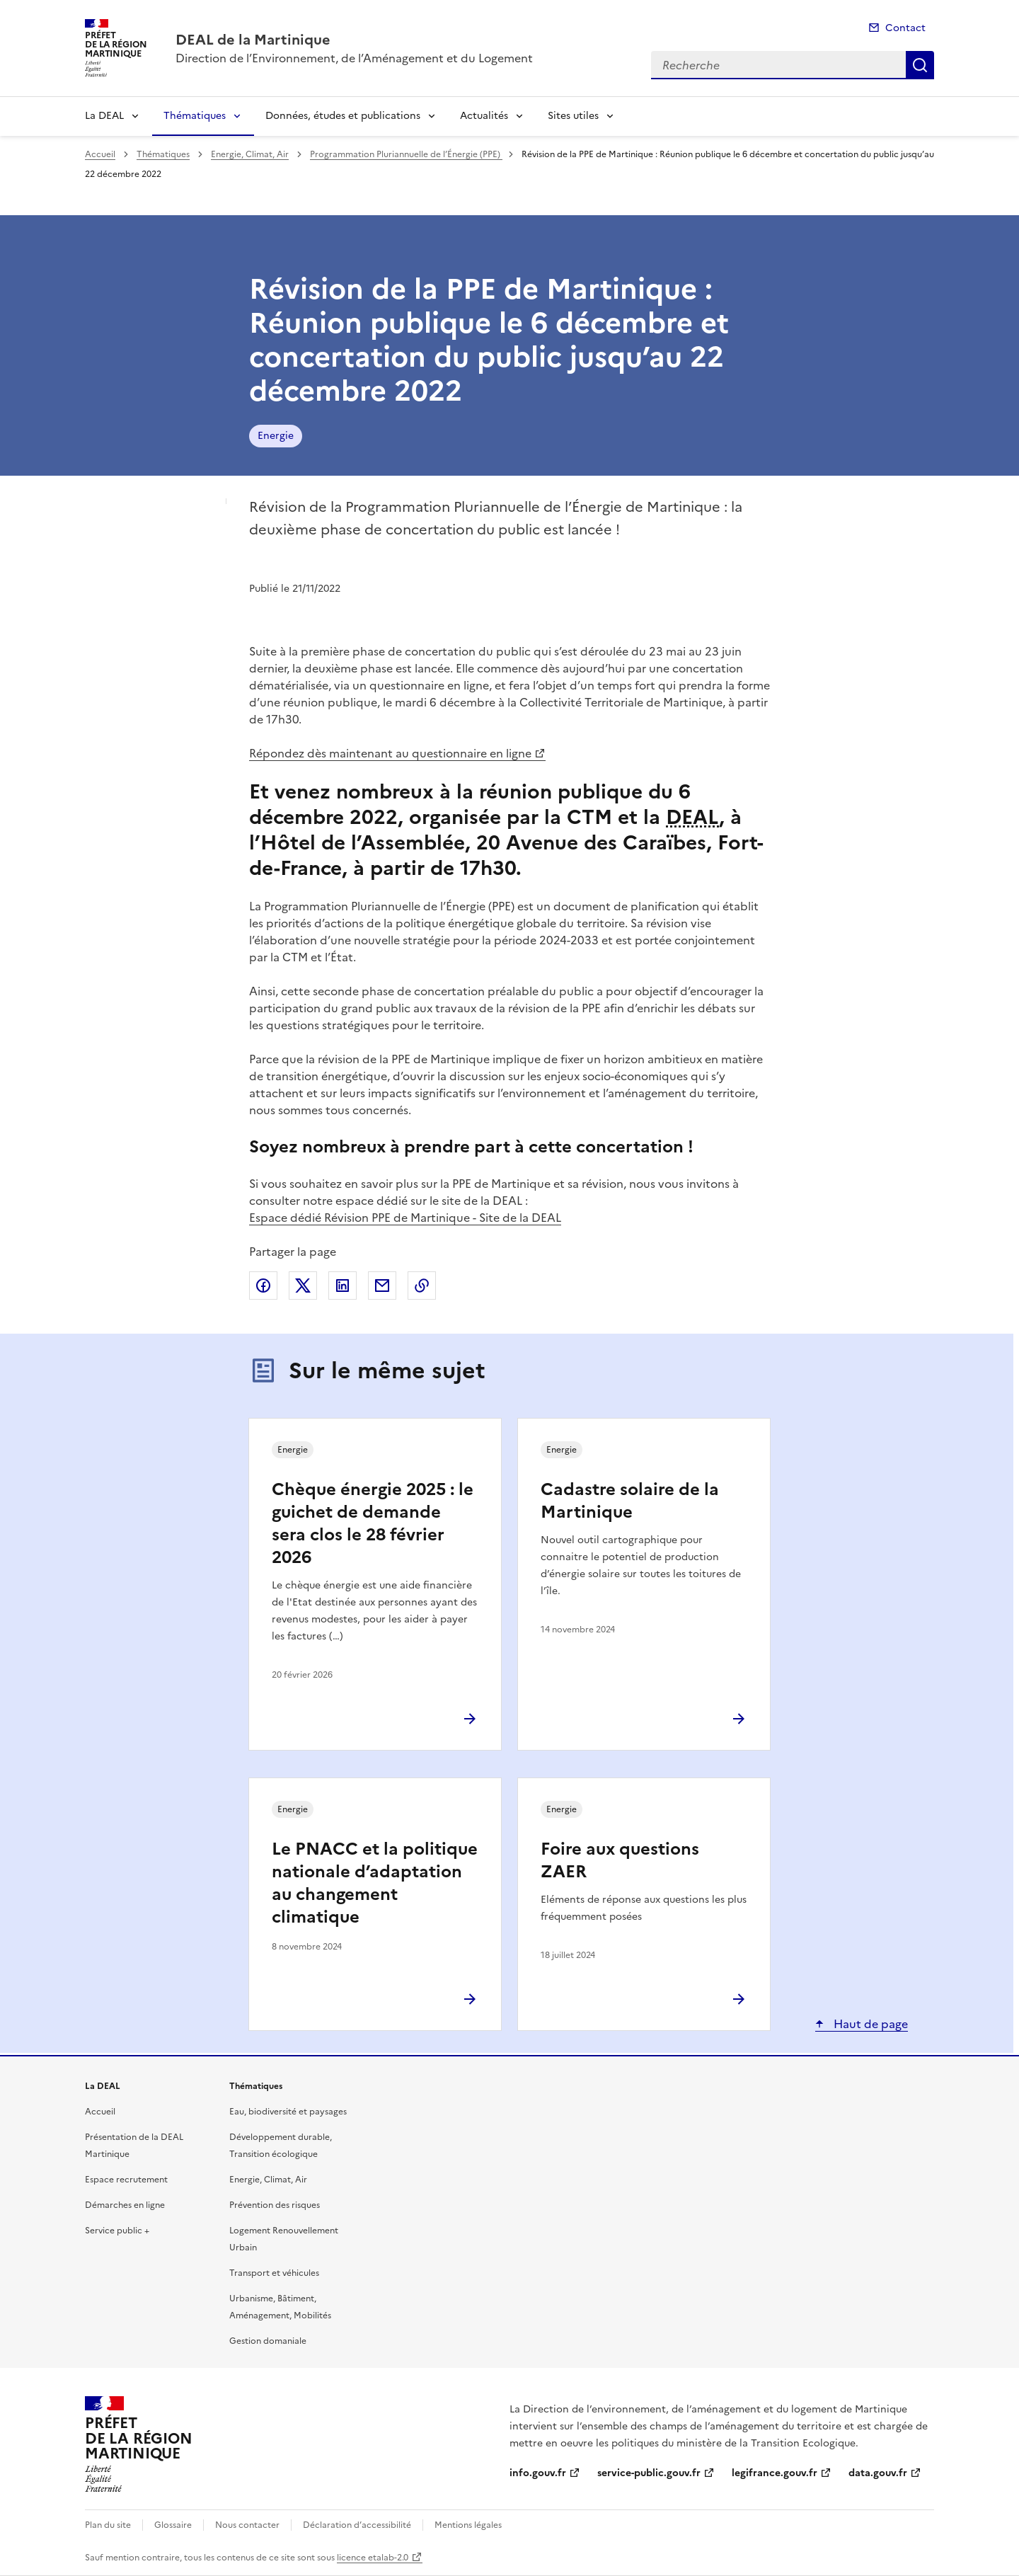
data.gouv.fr (877, 2473)
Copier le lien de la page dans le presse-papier (422, 1285)
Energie (276, 435)
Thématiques (194, 115)
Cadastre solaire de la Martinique (630, 1501)
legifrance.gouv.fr (774, 2473)
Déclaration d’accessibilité (357, 2525)
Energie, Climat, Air (250, 154)
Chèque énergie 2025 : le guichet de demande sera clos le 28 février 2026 (372, 1523)
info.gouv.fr (538, 2473)
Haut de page (869, 2023)
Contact (905, 28)
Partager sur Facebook (263, 1285)
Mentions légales (468, 2525)
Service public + (117, 2230)
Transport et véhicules (274, 2273)
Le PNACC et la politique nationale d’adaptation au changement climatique (375, 1883)
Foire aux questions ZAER (620, 1860)
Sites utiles (573, 115)
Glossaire (173, 2525)
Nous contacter (247, 2525)
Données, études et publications (342, 115)
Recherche (920, 65)
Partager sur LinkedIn (342, 1285)
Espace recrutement (126, 2179)
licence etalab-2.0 (372, 2557)
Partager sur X (303, 1285)
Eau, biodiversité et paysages (288, 2111)
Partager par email (382, 1285)
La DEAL (104, 115)
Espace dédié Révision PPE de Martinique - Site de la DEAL (405, 1217)
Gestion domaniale (267, 2341)
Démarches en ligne (125, 2205)
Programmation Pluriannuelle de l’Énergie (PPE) (406, 154)
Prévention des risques (274, 2205)
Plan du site (108, 2525)
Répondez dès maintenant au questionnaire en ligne (390, 753)
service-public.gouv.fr (649, 2473)
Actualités (484, 115)
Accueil (100, 154)
